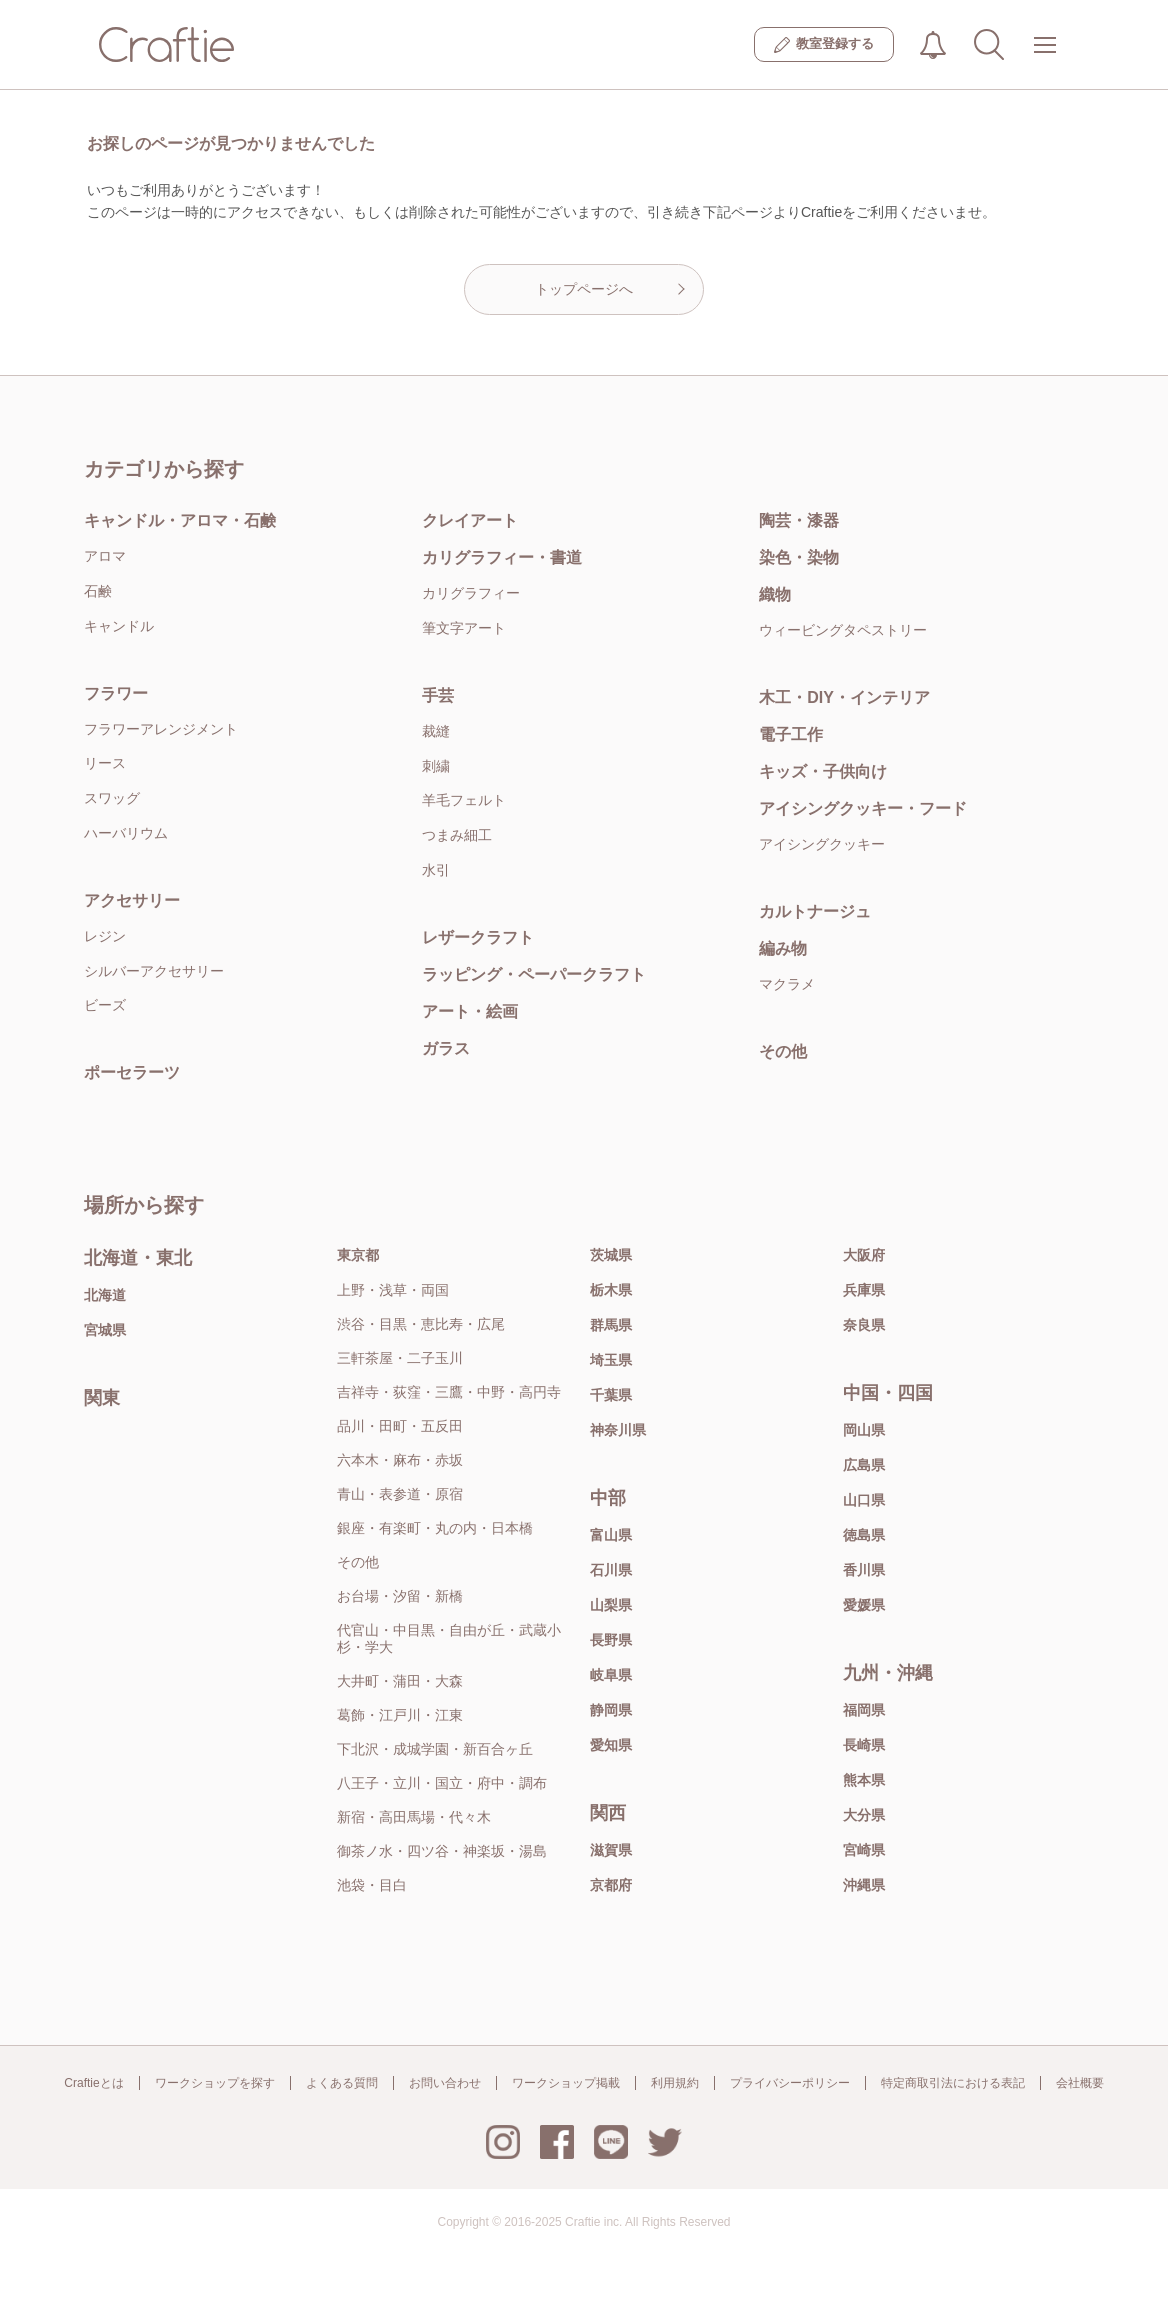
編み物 (783, 948)
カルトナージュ (815, 911)
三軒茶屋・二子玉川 (400, 1358)
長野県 (611, 1640)
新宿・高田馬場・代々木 (414, 1817)
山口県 (864, 1500)
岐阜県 (611, 1675)
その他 (783, 1051)
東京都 (358, 1255)
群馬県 (611, 1325)
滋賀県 (611, 1850)
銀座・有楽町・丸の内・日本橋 (435, 1528)
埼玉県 (611, 1360)
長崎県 (864, 1745)
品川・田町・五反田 (400, 1426)
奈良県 (864, 1325)
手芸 (438, 695)
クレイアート (470, 520)
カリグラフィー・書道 (502, 557)
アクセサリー (132, 900)
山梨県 (611, 1605)
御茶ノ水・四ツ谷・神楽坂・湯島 (442, 1851)
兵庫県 (864, 1290)
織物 (775, 594)
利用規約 (675, 2083)
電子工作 (791, 734)
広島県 (864, 1465)
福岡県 (864, 1710)
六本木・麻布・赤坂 (400, 1460)
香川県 (864, 1570)
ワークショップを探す (215, 2083)
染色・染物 (799, 557)
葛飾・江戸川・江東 (400, 1715)
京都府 (611, 1885)
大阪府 (864, 1255)
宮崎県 (864, 1850)
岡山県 (864, 1430)
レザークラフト (478, 937)
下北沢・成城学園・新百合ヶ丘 (435, 1749)
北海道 (105, 1295)
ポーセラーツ (132, 1072)
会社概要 (1080, 2083)
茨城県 (611, 1255)
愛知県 (611, 1745)
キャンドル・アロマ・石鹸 (180, 520)
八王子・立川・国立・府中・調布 (442, 1783)
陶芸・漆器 (799, 520)
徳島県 (864, 1535)
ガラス (446, 1048)
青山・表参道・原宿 (400, 1494)
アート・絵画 (470, 1011)
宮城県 (105, 1330)
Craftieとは (93, 2083)
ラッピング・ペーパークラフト (534, 974)
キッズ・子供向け (823, 771)
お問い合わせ (445, 2083)
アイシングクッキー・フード (863, 808)
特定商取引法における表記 (953, 2083)
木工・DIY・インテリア (844, 697)
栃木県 (611, 1290)
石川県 (611, 1570)
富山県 (611, 1535)
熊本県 (864, 1780)
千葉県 (611, 1395)
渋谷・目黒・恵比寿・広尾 (421, 1324)
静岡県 (611, 1710)
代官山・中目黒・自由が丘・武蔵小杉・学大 (449, 1638)
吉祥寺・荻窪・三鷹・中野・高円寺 (449, 1392)
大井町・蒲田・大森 (400, 1681)
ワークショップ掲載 (566, 2083)
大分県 (864, 1815)
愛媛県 (864, 1605)
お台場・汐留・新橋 (400, 1596)
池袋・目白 (372, 1885)
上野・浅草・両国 (393, 1290)
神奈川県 (618, 1430)
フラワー (116, 693)
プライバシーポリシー (790, 2083)
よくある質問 (342, 2083)
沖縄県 (864, 1885)
